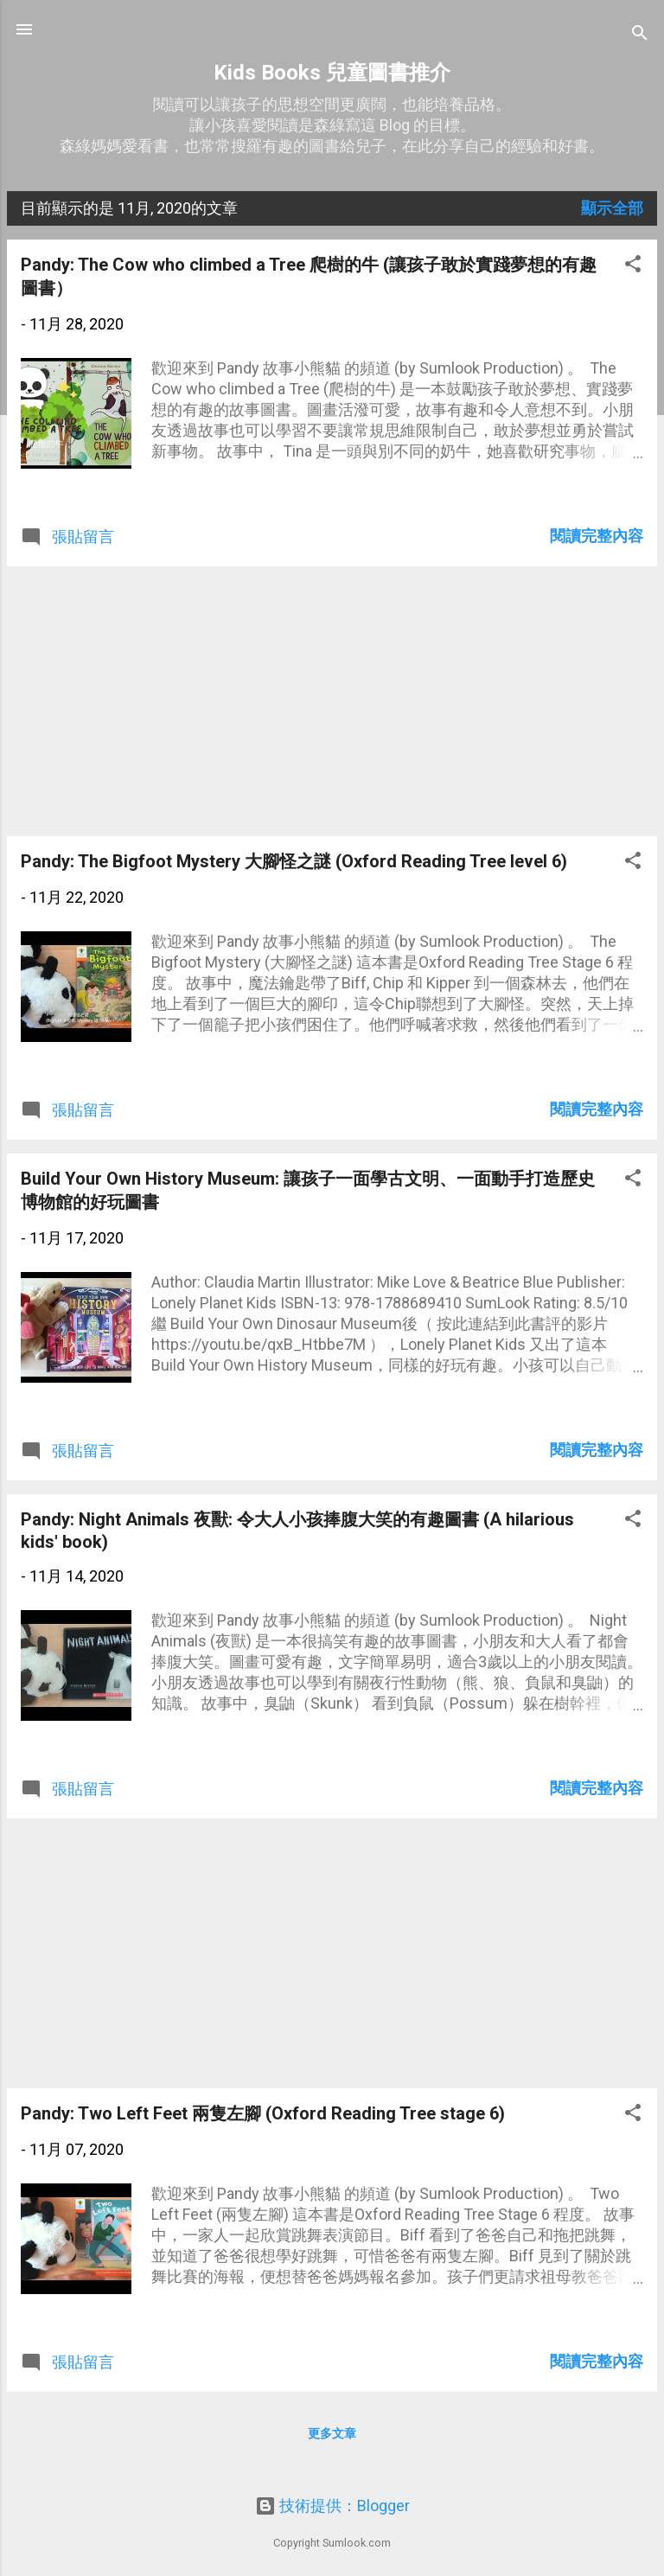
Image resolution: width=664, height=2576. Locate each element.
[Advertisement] (332, 701)
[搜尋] (639, 35)
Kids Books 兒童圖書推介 (332, 73)
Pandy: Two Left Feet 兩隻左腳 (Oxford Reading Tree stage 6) (263, 2113)
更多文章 (332, 2433)
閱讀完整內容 (596, 536)
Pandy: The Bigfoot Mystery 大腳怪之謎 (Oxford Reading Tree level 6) (294, 861)
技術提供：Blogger (332, 2505)
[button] (632, 266)
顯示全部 (612, 208)
